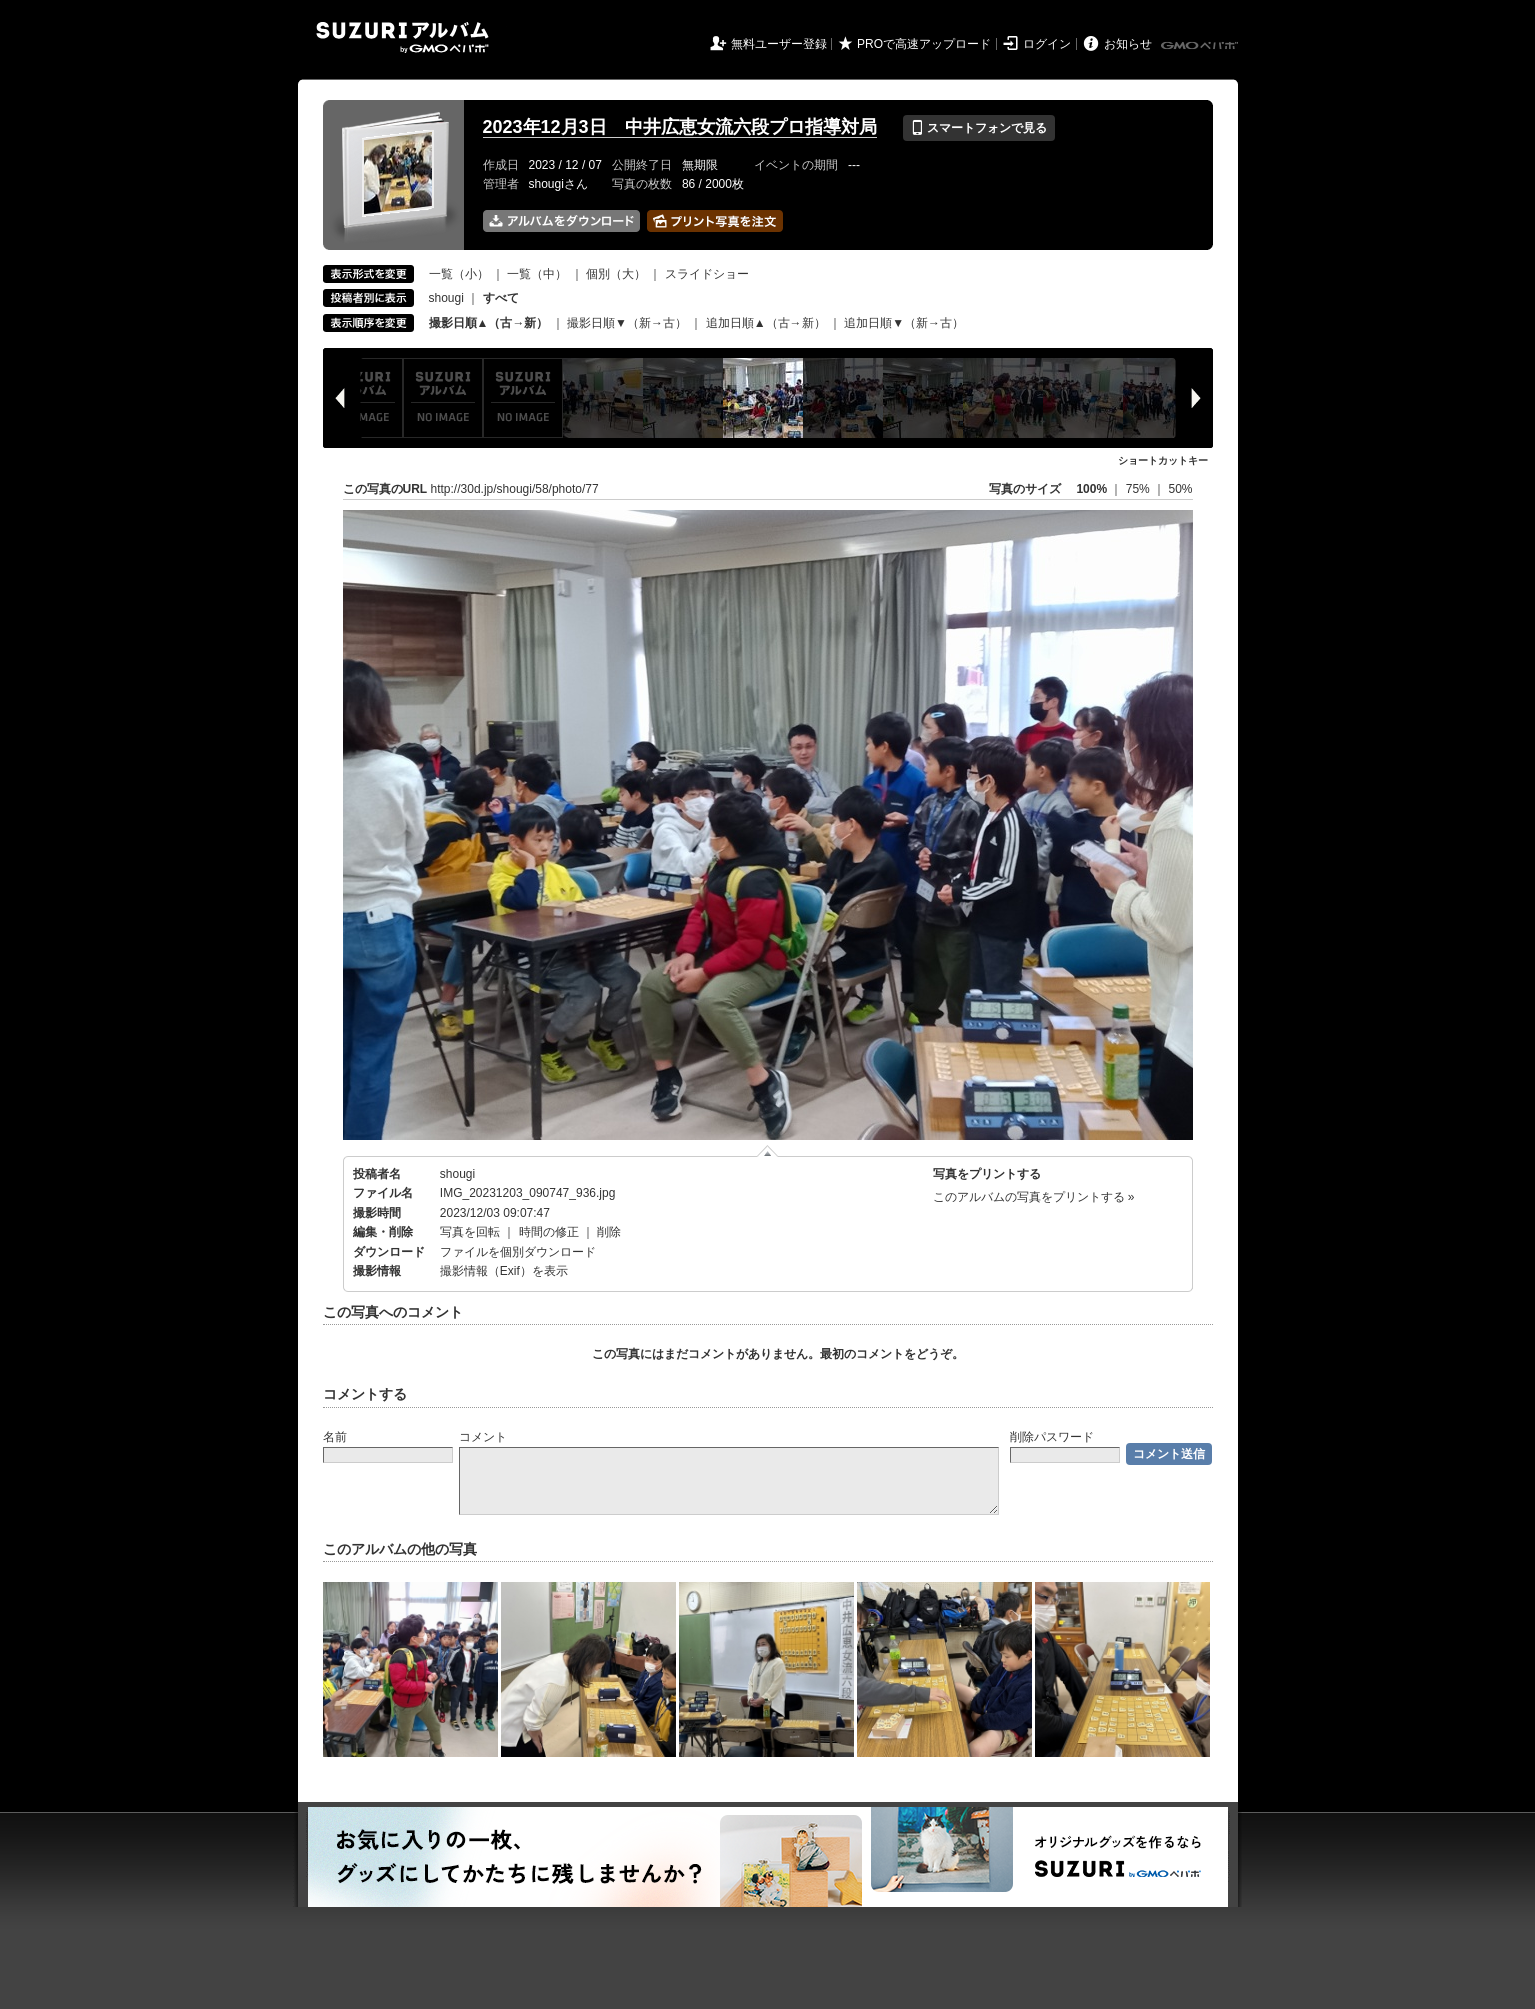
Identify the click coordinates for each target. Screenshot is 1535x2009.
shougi (446, 298)
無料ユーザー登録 (779, 44)
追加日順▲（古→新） (766, 323)
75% (1139, 489)
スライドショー (707, 274)
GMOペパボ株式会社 (1201, 46)
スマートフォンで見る (978, 128)
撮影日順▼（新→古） (627, 323)
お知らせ (1128, 44)
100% (1091, 489)
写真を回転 (470, 1232)
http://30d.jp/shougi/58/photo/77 (515, 489)
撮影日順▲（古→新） (489, 323)
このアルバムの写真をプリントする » (1034, 1197)
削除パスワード (1052, 1437)
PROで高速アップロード (924, 44)
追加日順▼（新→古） (904, 323)
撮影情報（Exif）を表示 (504, 1271)
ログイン (1047, 44)
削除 (609, 1232)
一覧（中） (537, 274)
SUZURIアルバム (402, 37)
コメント (483, 1437)
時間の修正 (549, 1232)
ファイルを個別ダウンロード (518, 1252)
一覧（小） (459, 274)
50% (1180, 489)
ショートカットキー (1163, 460)
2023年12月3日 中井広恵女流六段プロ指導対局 (680, 127)
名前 (335, 1437)
